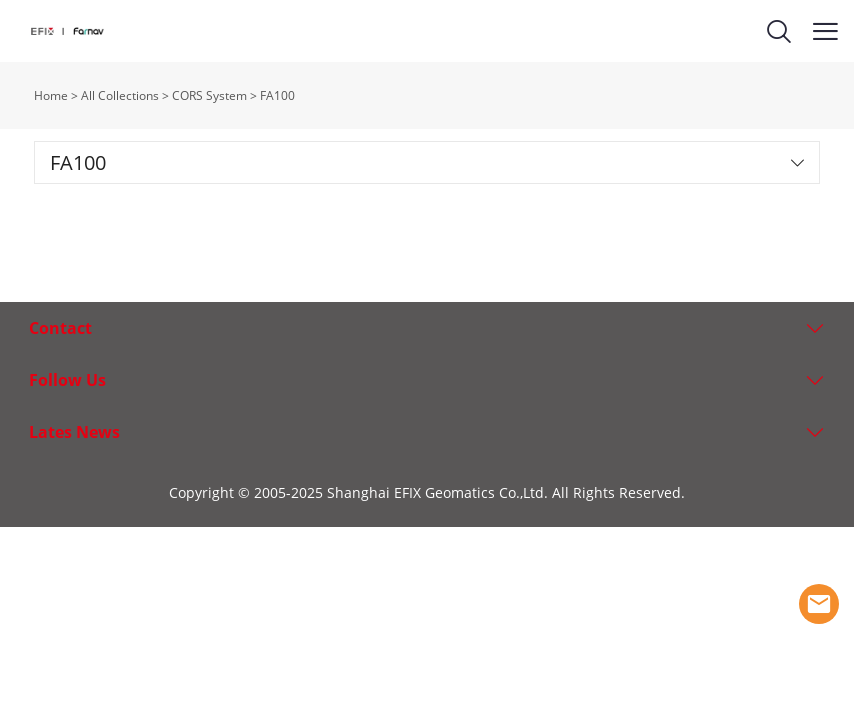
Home (51, 95)
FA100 (277, 95)
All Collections (120, 95)
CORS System (209, 95)
